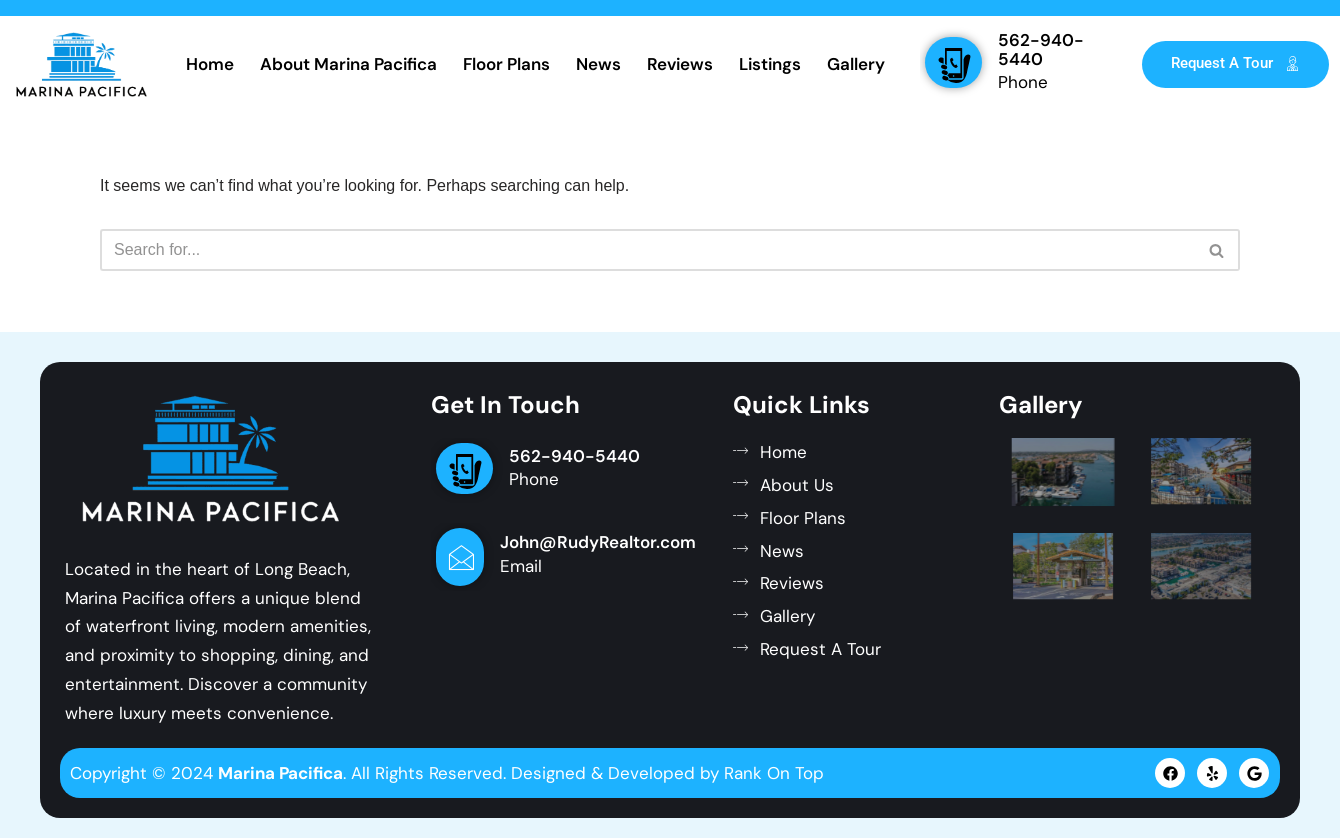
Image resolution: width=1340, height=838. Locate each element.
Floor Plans (506, 64)
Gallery (856, 64)
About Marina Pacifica (348, 64)
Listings (770, 64)
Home (210, 64)
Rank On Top (774, 773)
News (598, 64)
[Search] (647, 250)
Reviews (680, 64)
